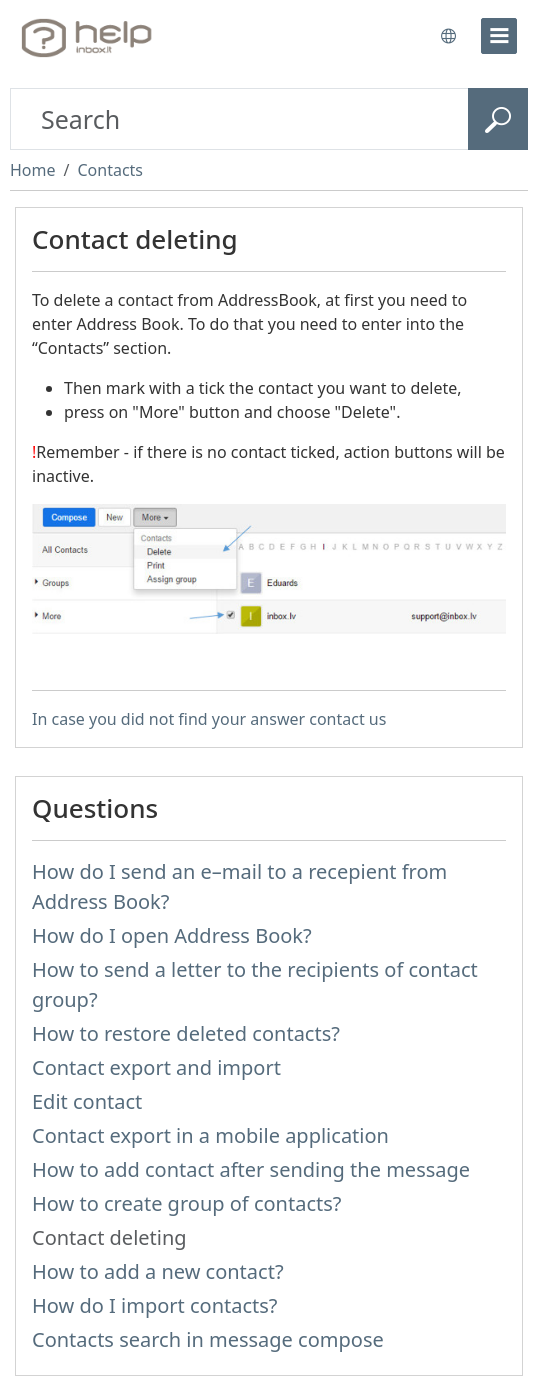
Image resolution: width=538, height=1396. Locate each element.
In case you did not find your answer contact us (209, 719)
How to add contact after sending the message (251, 1169)
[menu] (499, 36)
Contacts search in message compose (208, 1339)
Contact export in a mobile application (210, 1135)
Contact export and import (156, 1067)
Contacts (110, 170)
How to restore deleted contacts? (186, 1033)
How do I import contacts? (155, 1305)
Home (33, 170)
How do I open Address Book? (172, 935)
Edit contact (87, 1101)
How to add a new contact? (158, 1271)
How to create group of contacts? (187, 1203)
